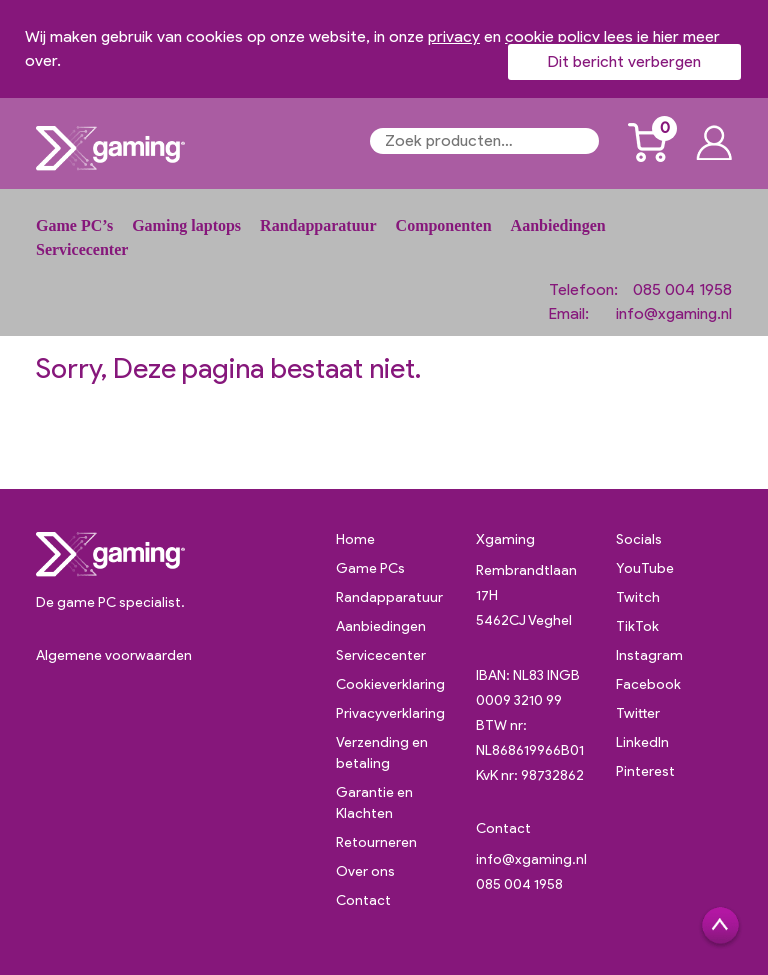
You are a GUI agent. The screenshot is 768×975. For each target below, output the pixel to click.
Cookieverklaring (390, 684)
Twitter (638, 713)
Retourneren (376, 842)
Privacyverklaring (390, 713)
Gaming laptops (186, 225)
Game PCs (370, 568)
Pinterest (645, 771)
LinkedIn (642, 742)
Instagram (649, 655)
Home (355, 539)
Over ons (365, 871)
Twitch (638, 597)
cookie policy (552, 36)
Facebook (648, 684)
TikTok (637, 626)
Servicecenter (82, 249)
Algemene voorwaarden (114, 655)
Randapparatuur (318, 225)
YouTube (645, 568)
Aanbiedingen (558, 225)
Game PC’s (74, 225)
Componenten (444, 225)
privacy (454, 36)
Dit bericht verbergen (624, 61)
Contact (363, 900)
